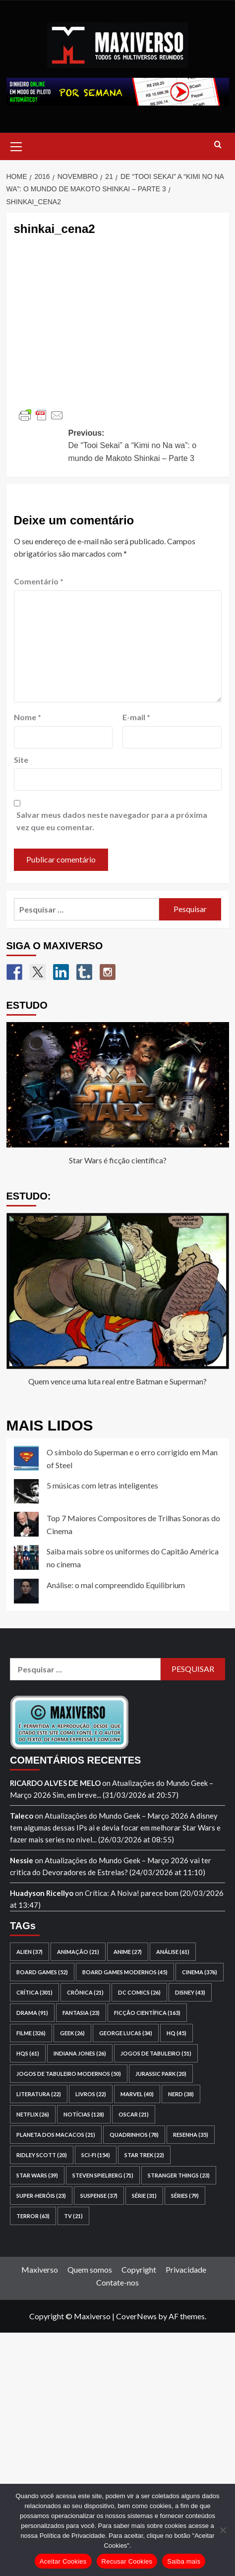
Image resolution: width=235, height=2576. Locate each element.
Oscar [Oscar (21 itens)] (133, 2114)
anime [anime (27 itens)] (128, 1951)
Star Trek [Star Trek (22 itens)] (144, 2155)
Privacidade (186, 2269)
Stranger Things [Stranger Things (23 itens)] (179, 2175)
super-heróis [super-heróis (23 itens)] (41, 2195)
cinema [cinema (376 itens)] (199, 1972)
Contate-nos (117, 2282)
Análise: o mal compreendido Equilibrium (116, 1585)
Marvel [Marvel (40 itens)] (137, 2094)
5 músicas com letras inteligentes (102, 1485)
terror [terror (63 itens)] (33, 2216)
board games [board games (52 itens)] (42, 1972)
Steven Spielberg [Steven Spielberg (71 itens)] (102, 2175)
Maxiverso (39, 2269)
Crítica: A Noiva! (112, 1893)
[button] (16, 145)
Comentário (38, 581)
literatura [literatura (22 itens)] (38, 2094)
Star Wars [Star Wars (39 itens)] (37, 2175)
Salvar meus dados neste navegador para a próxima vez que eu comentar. (111, 821)
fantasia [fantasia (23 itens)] (81, 2012)
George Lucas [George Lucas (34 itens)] (125, 2033)
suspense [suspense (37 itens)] (99, 2195)
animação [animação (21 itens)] (78, 1951)
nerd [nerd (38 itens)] (181, 2094)
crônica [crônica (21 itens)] (85, 1992)
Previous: (145, 447)
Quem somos (89, 2269)
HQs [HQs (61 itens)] (27, 2053)
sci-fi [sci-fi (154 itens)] (95, 2155)
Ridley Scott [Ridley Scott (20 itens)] (41, 2155)
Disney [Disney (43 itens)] (190, 1992)
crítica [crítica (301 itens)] (34, 1992)
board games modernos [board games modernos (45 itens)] (125, 1972)
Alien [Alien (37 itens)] (29, 1951)
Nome (27, 717)
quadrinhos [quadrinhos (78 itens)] (134, 2134)
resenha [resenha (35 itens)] (190, 2134)
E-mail (136, 717)
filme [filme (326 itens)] (31, 2033)
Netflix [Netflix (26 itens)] (32, 2114)
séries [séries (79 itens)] (185, 2195)
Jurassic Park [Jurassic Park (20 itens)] (160, 2073)
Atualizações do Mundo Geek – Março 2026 (116, 1815)
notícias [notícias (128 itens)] (83, 2114)
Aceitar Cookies (63, 2561)
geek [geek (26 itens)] (72, 2033)
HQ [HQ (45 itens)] (176, 2033)
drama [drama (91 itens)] (32, 2012)
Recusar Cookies (127, 2561)
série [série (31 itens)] (144, 2195)
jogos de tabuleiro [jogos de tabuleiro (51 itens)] (155, 2053)
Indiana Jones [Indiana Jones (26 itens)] (80, 2053)
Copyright (138, 2269)
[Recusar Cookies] (223, 2530)
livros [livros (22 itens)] (90, 2094)
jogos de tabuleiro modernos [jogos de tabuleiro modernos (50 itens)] (68, 2073)
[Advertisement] (117, 2450)
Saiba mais (183, 2561)
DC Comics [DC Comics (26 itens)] (139, 1992)
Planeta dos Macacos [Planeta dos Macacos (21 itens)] (55, 2134)
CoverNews (136, 2316)
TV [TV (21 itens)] (73, 2216)
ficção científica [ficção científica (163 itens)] (147, 2012)
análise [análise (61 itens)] (172, 1951)
